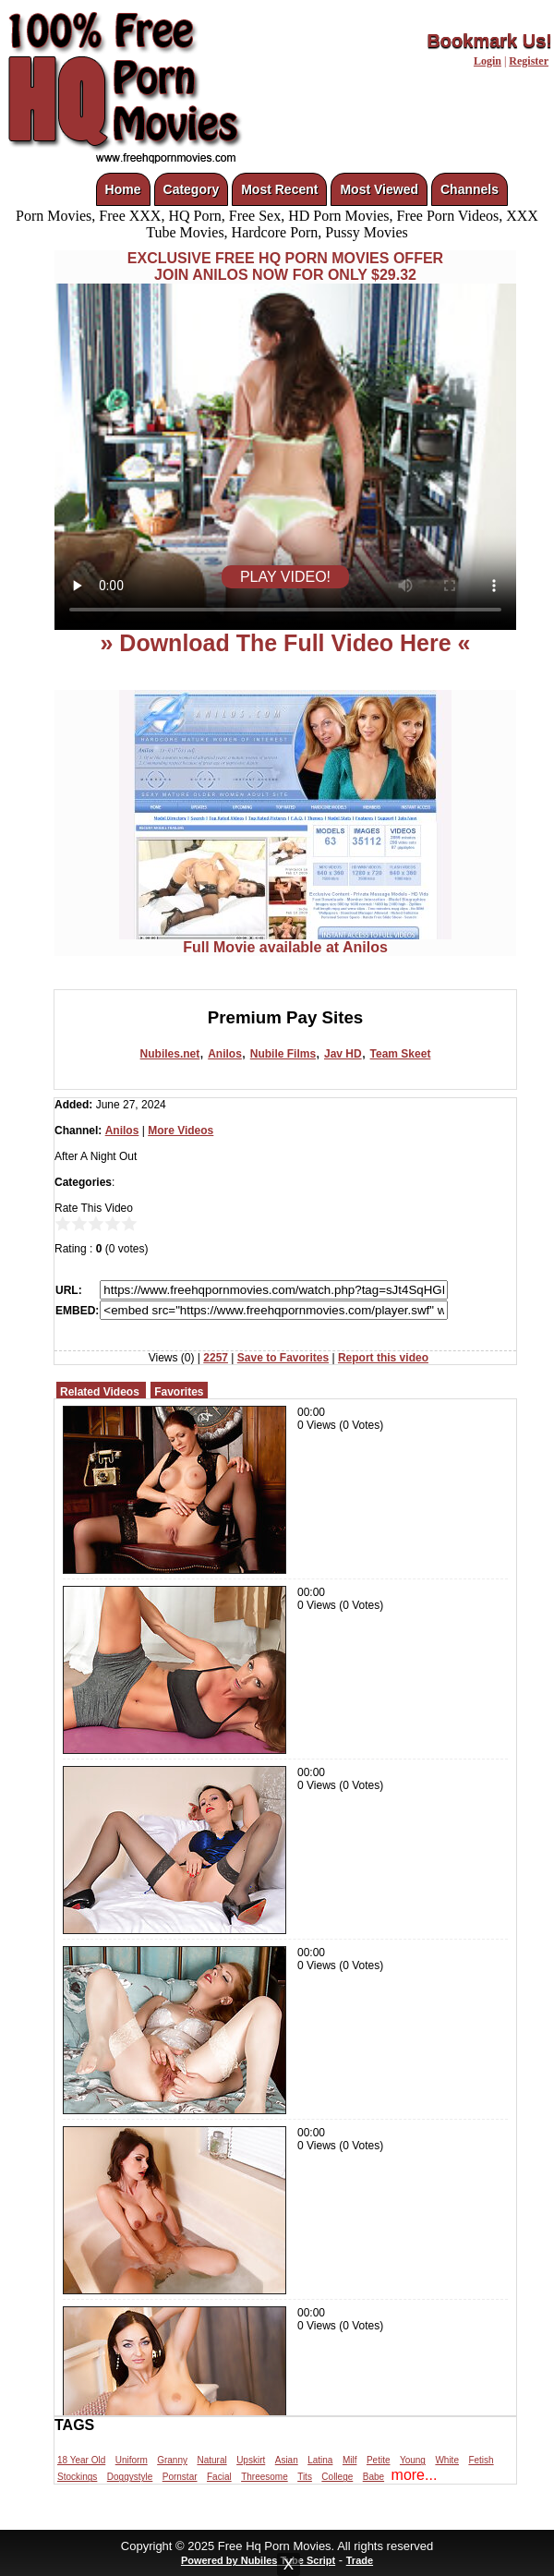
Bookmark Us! (489, 40)
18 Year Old (81, 2460)
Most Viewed (379, 189)
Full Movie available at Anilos (285, 940)
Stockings (77, 2477)
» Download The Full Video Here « (285, 643)
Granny (172, 2460)
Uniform (131, 2460)
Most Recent (279, 189)
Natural (211, 2460)
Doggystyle (129, 2477)
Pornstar (180, 2477)
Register (528, 60)
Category (191, 189)
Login (487, 60)
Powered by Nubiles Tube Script (258, 2560)
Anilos (225, 1053)
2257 (215, 1357)
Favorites (178, 1391)
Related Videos (99, 1391)
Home (123, 189)
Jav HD (343, 1053)
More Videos (180, 1130)
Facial (219, 2477)
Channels (469, 189)
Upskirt (250, 2460)
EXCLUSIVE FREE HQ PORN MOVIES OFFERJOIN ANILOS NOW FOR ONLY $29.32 (285, 266)
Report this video (383, 1357)
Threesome (264, 2477)
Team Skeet (400, 1053)
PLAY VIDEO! (285, 577)
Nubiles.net (170, 1053)
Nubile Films (283, 1053)
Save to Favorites (283, 1357)
